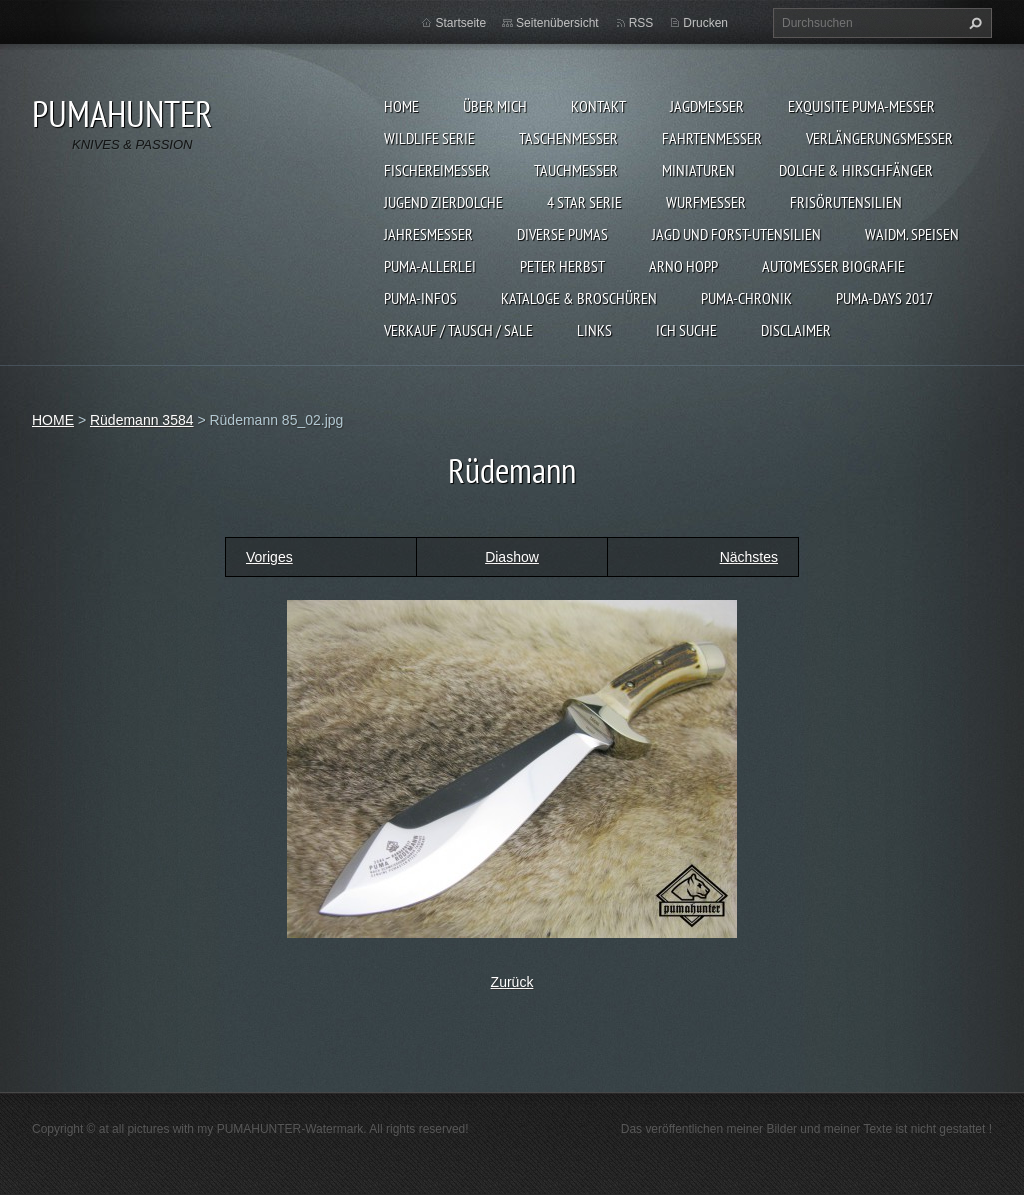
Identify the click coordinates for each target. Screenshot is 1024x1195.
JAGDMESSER (707, 106)
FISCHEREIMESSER (437, 170)
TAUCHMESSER (576, 170)
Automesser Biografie (833, 266)
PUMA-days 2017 (884, 298)
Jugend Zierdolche (443, 202)
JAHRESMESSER (428, 234)
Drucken (705, 23)
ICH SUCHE (686, 330)
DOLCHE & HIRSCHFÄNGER (856, 170)
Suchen (973, 23)
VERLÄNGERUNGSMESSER (879, 138)
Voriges (269, 557)
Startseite (460, 23)
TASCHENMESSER (568, 138)
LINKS (594, 330)
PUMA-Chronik (746, 298)
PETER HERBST (562, 266)
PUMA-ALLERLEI (430, 266)
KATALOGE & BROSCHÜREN (579, 298)
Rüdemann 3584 (142, 420)
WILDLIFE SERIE (429, 138)
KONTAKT (598, 106)
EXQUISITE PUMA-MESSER (861, 106)
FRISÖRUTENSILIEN (846, 202)
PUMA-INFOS (420, 298)
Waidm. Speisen (912, 234)
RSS (641, 23)
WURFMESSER (706, 202)
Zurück (512, 982)
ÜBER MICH (495, 106)
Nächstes (749, 557)
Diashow (512, 557)
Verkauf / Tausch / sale (458, 330)
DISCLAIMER (796, 330)
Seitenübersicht (557, 23)
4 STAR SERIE (584, 202)
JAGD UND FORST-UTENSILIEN (736, 234)
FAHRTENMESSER (712, 138)
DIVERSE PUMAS (562, 234)
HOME (401, 106)
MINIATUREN (698, 170)
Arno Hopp (683, 266)
